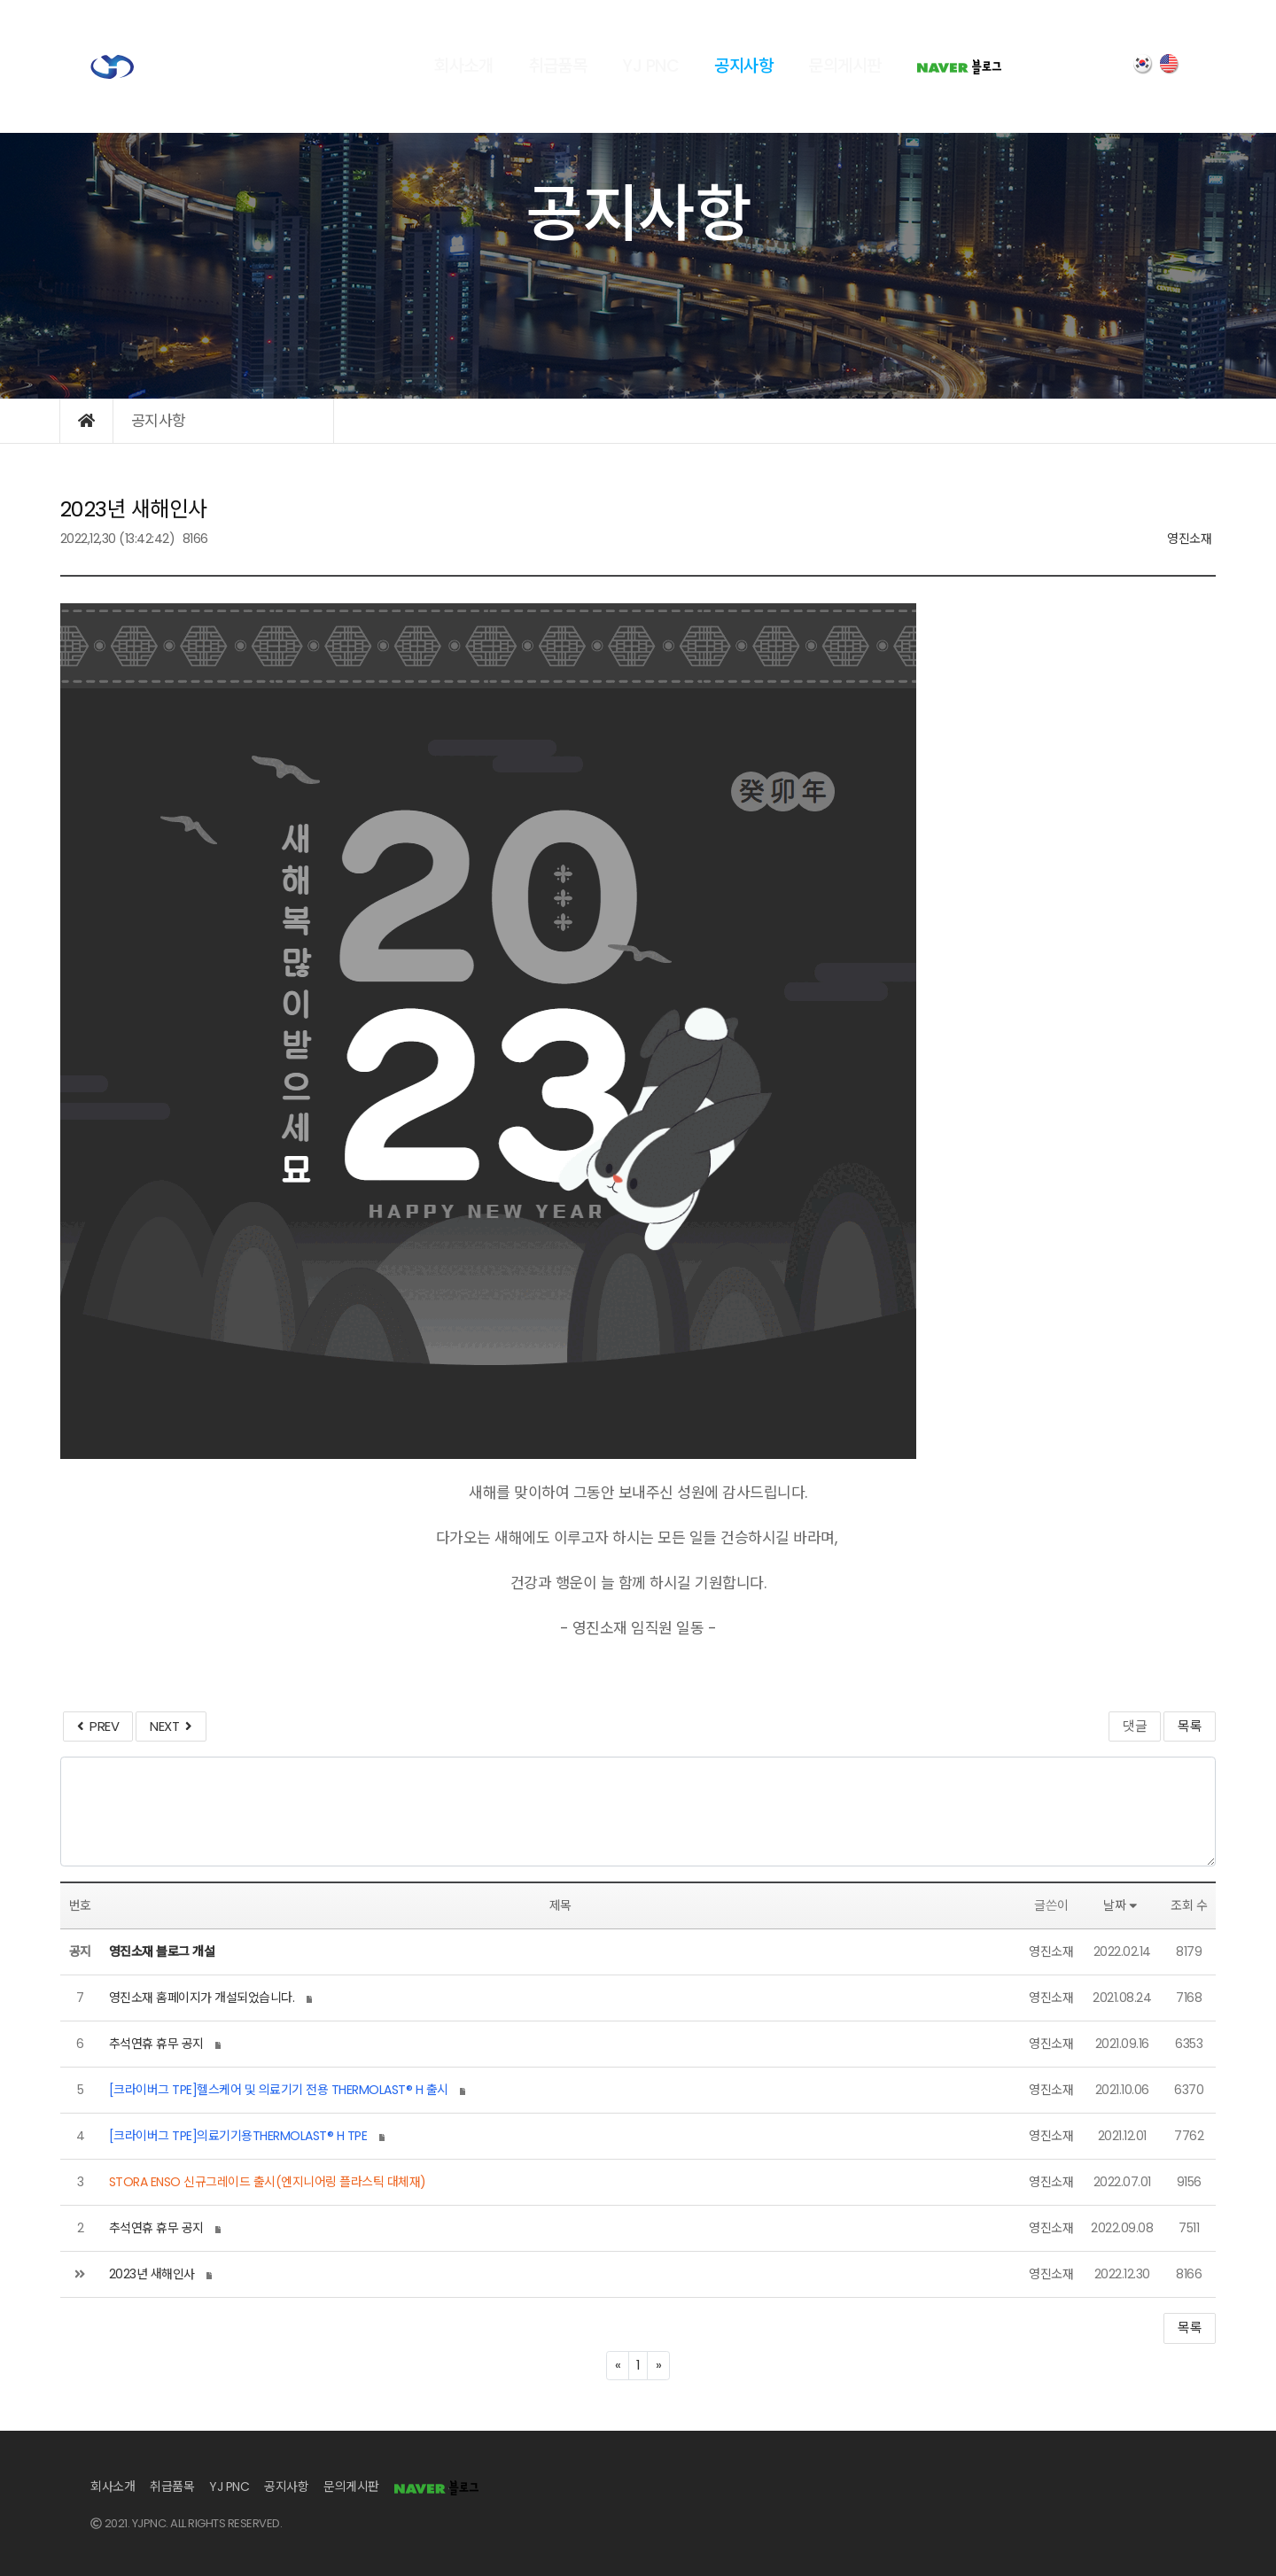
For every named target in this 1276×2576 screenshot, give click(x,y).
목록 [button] (1190, 2327)
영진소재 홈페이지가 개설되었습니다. (202, 1997)
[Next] (658, 2365)
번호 (80, 1905)
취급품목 (557, 66)
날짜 (1122, 1905)
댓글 (1135, 1726)
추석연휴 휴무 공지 (156, 2043)
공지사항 (743, 66)
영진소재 (1189, 538)
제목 (560, 1905)
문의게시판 (845, 66)
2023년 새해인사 (152, 2274)
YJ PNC (650, 66)
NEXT (170, 1726)
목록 (1190, 1726)
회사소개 (463, 66)
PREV (98, 1726)
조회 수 (1189, 1905)
